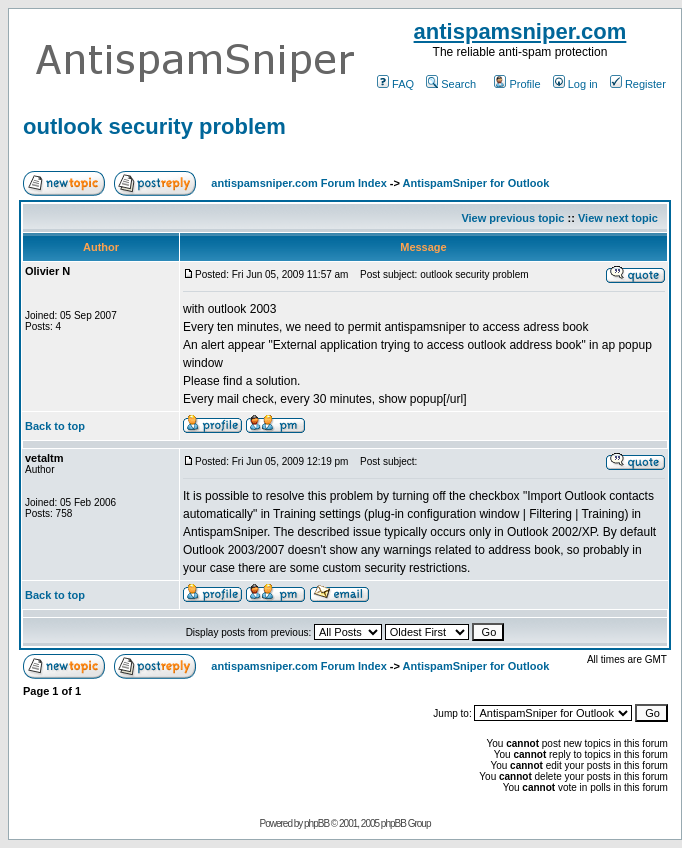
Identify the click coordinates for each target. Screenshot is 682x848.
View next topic (618, 218)
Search (451, 84)
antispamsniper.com (520, 31)
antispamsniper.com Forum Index (298, 183)
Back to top (55, 426)
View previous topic (512, 218)
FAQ (395, 84)
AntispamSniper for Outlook (476, 183)
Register (638, 84)
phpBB (316, 823)
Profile (517, 84)
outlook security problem (154, 126)
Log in (575, 84)
